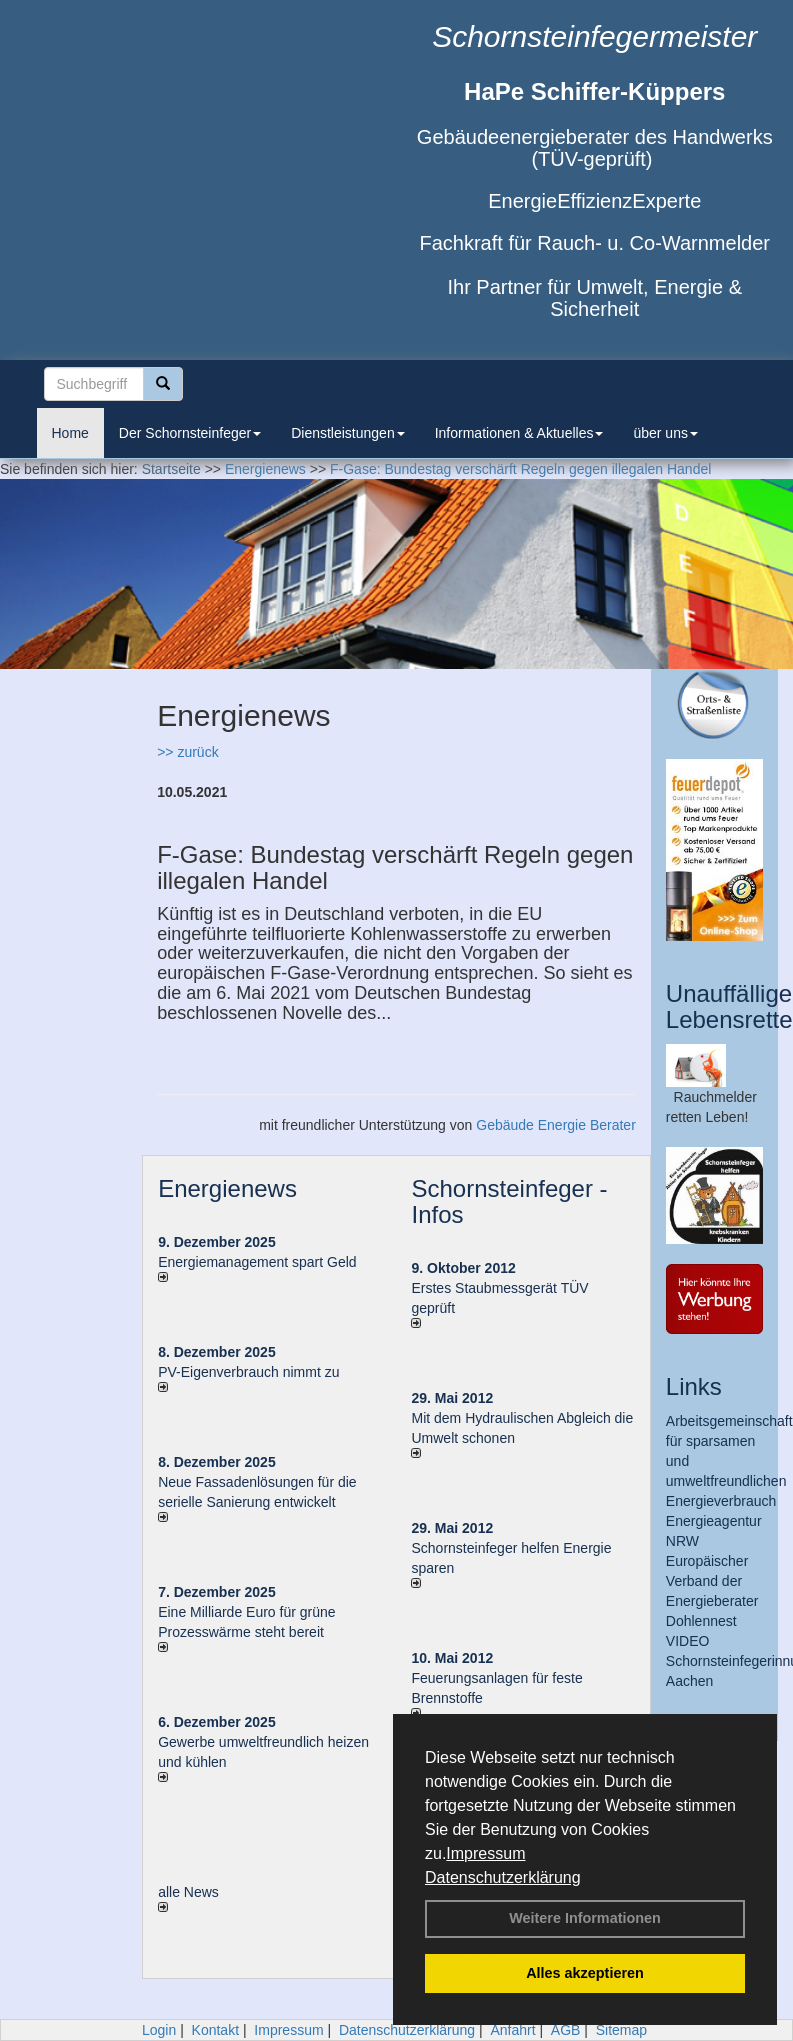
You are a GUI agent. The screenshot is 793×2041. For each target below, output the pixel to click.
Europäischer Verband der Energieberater (712, 1581)
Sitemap (621, 2030)
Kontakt (215, 2030)
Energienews (227, 1188)
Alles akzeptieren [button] (585, 1973)
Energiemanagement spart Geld (257, 1262)
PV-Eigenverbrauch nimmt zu (248, 1372)
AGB (566, 2030)
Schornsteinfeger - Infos (509, 1201)
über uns (665, 433)
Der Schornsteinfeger (190, 433)
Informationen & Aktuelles (519, 433)
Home (70, 433)
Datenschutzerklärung (503, 1877)
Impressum (485, 1853)
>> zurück (187, 752)
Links (694, 1386)
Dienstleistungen (348, 433)
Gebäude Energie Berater (556, 1125)
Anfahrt (512, 2030)
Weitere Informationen (585, 1918)
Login (159, 2030)
